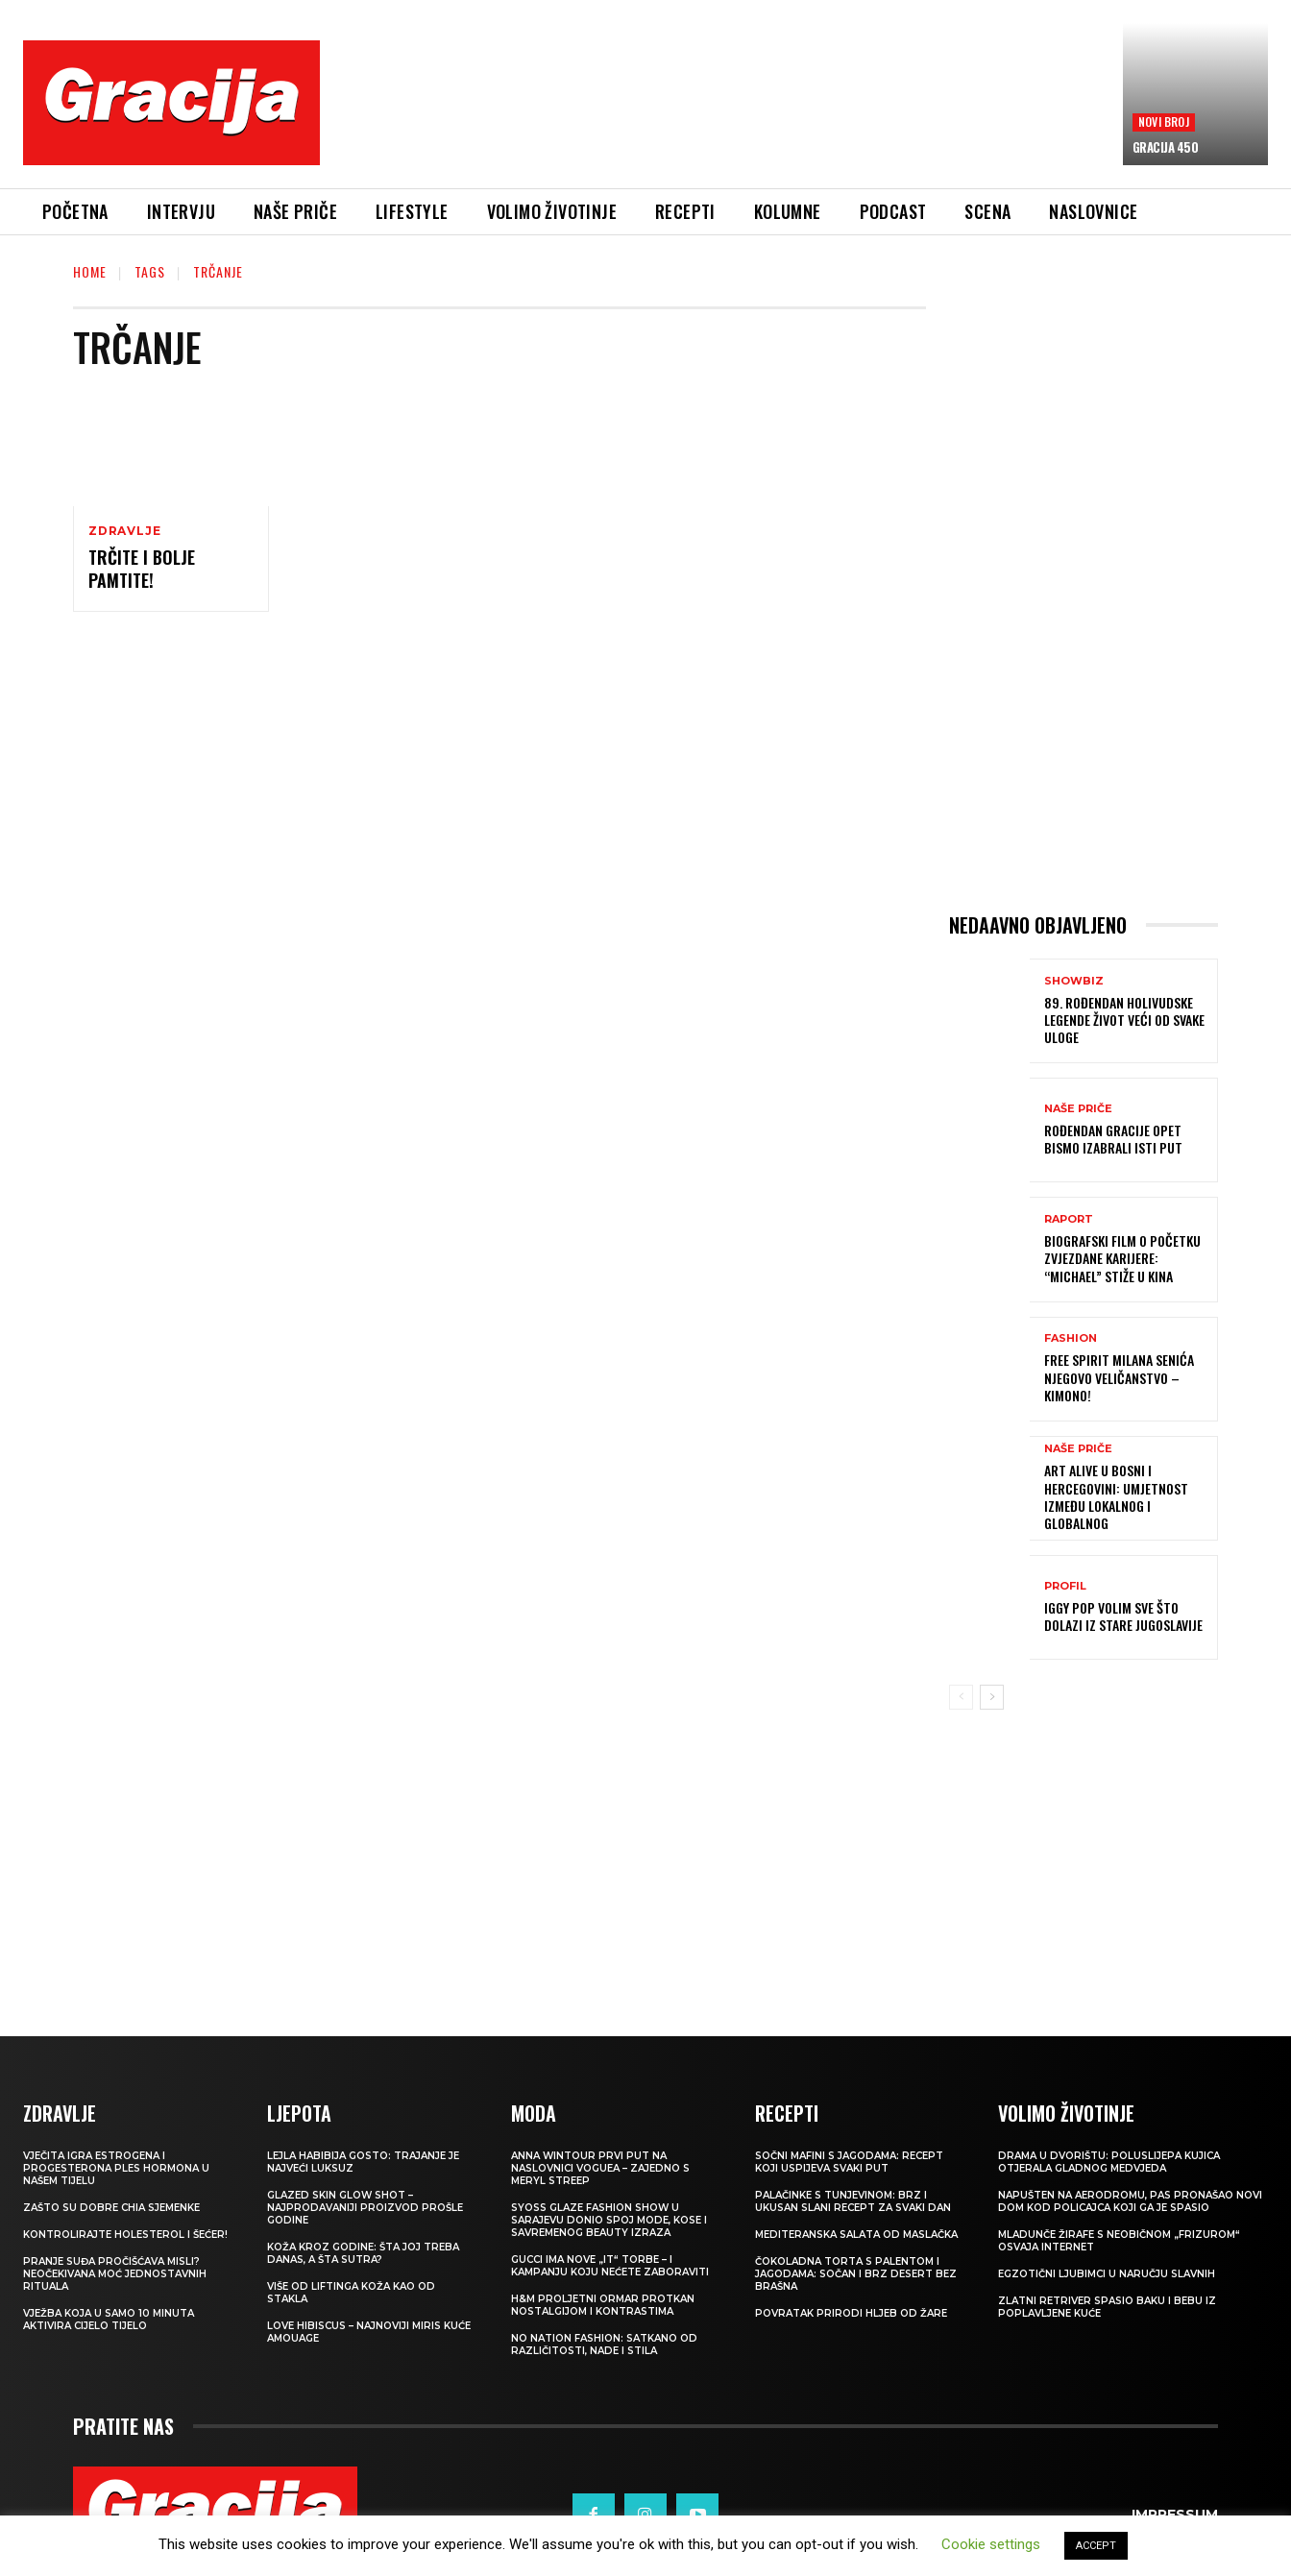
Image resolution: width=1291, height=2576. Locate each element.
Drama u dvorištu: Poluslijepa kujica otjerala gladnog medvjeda (1109, 2162)
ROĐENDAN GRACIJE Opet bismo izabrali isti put (1113, 1138)
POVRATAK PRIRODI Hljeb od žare (851, 2313)
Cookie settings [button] (990, 2544)
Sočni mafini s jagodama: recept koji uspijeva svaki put (849, 2162)
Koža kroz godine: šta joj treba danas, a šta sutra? (363, 2253)
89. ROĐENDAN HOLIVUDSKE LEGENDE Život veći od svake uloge (1124, 1019)
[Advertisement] (721, 116)
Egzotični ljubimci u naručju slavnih (1106, 2274)
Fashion (1070, 1338)
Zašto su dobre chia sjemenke (111, 2207)
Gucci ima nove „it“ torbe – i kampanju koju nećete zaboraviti (610, 2265)
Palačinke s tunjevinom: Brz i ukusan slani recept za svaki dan (853, 2201)
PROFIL (1065, 1586)
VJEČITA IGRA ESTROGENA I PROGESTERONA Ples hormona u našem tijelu (116, 2168)
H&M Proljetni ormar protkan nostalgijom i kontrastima (602, 2305)
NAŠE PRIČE (1078, 1109)
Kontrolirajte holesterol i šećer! (125, 2234)
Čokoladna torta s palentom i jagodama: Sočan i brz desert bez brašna (856, 2274)
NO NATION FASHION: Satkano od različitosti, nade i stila (604, 2344)
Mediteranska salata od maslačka (856, 2234)
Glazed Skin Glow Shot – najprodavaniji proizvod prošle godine (365, 2207)
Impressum (1175, 2514)
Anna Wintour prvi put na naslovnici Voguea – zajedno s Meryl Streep (600, 2168)
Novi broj (1163, 121)
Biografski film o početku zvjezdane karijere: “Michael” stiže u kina (1122, 1257)
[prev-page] (961, 1697)
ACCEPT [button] (1096, 2546)
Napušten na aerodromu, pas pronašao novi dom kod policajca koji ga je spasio (1130, 2201)
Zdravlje (124, 531)
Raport (1068, 1219)
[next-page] (992, 1697)
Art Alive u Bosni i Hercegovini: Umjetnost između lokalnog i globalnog (1116, 1496)
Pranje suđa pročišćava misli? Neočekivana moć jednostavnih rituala (115, 2274)
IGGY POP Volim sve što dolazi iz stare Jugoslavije (1123, 1616)
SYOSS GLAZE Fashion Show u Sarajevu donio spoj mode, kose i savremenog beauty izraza (609, 2220)
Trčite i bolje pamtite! (141, 568)
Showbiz (1074, 981)
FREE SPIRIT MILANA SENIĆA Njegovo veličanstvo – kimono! (1119, 1376)
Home (90, 271)
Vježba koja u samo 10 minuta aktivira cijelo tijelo (108, 2319)
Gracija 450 (1166, 147)
